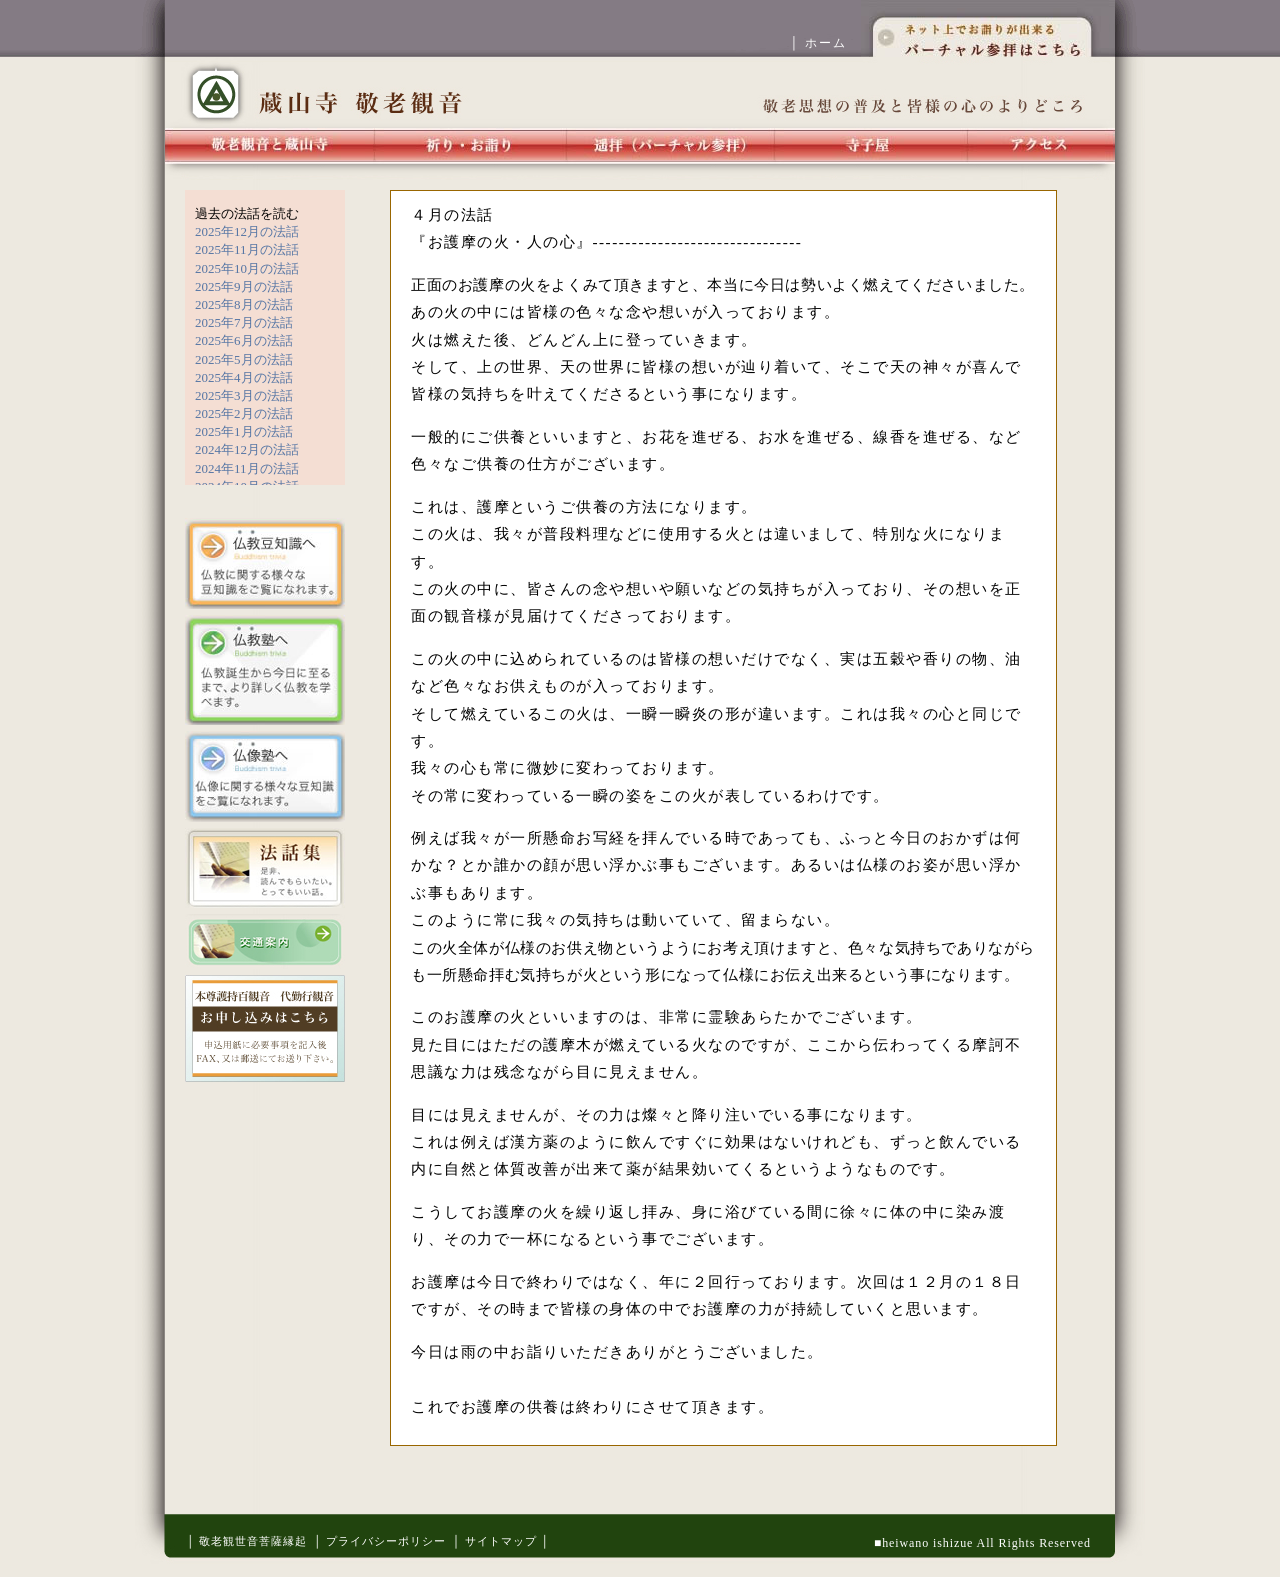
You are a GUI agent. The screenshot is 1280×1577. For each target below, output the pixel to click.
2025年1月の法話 (244, 431)
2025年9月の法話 (244, 286)
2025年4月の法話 (244, 377)
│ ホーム (825, 43)
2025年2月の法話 (244, 413)
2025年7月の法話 (244, 322)
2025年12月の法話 (247, 231)
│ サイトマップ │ (501, 1541)
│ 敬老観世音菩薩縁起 (246, 1541)
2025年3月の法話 (244, 395)
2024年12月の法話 (247, 449)
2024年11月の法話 (247, 468)
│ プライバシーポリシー (379, 1541)
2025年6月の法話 (244, 340)
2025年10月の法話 (247, 268)
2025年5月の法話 (244, 359)
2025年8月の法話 (244, 304)
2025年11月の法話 (247, 249)
